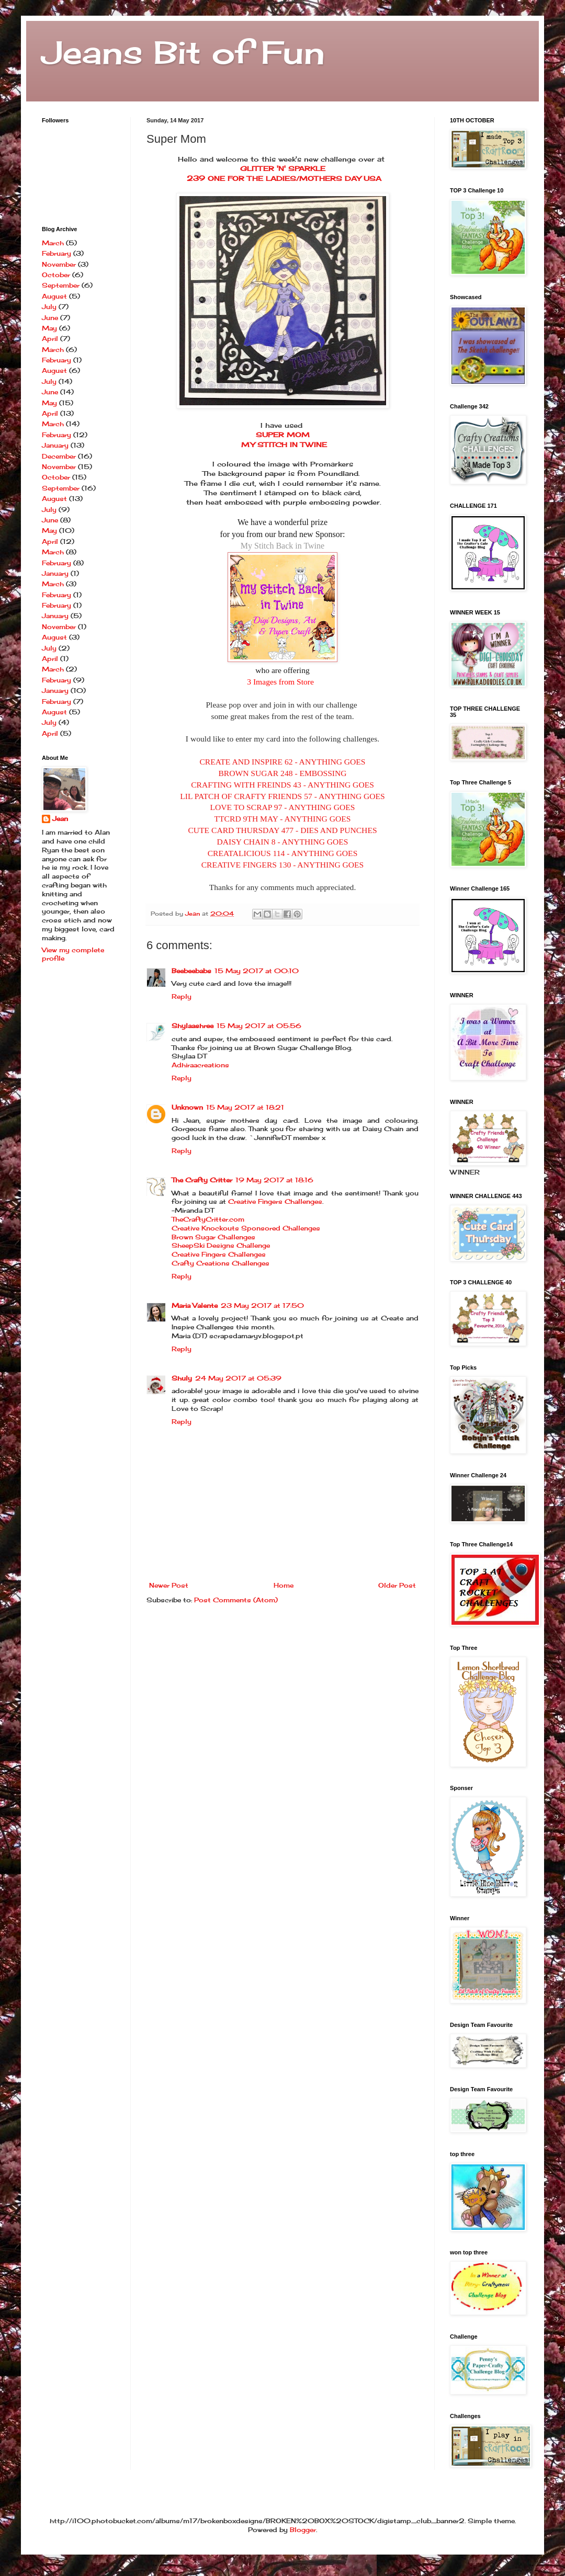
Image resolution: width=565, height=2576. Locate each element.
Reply (181, 996)
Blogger (303, 2530)
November (59, 264)
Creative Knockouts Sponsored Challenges (246, 1228)
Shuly (182, 1378)
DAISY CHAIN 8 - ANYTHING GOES (282, 841)
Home (283, 1585)
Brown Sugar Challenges (213, 1237)
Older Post (397, 1585)
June (50, 318)
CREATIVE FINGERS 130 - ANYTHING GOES (282, 864)
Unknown (187, 1107)
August (54, 296)
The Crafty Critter (202, 1180)
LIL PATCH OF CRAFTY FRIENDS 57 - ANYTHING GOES (282, 796)
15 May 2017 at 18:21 (245, 1107)
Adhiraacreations (200, 1065)
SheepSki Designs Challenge (221, 1245)
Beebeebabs (191, 971)
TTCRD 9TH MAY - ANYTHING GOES (282, 818)
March (53, 243)
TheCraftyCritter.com (208, 1219)
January (55, 445)
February (56, 253)
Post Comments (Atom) (236, 1600)
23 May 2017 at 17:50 (262, 1305)
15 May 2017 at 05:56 (259, 1026)
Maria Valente (195, 1305)
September (61, 285)
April (50, 339)
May (49, 328)
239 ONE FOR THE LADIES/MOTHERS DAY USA (282, 178)
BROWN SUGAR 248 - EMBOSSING (282, 773)
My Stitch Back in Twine (282, 545)
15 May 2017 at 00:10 (256, 971)
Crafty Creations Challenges (220, 1263)
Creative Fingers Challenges (275, 1201)
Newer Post (168, 1585)
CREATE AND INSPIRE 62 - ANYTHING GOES (282, 761)
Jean (60, 819)
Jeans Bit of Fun (183, 52)
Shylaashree (192, 1026)
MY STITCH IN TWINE (283, 444)
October (56, 275)
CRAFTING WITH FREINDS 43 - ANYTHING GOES (282, 784)
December (59, 456)
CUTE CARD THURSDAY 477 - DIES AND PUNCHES (282, 830)
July (49, 307)
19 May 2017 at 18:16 (274, 1180)
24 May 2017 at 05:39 (238, 1378)
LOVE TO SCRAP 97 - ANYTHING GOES (282, 807)
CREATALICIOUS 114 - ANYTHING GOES (283, 853)
